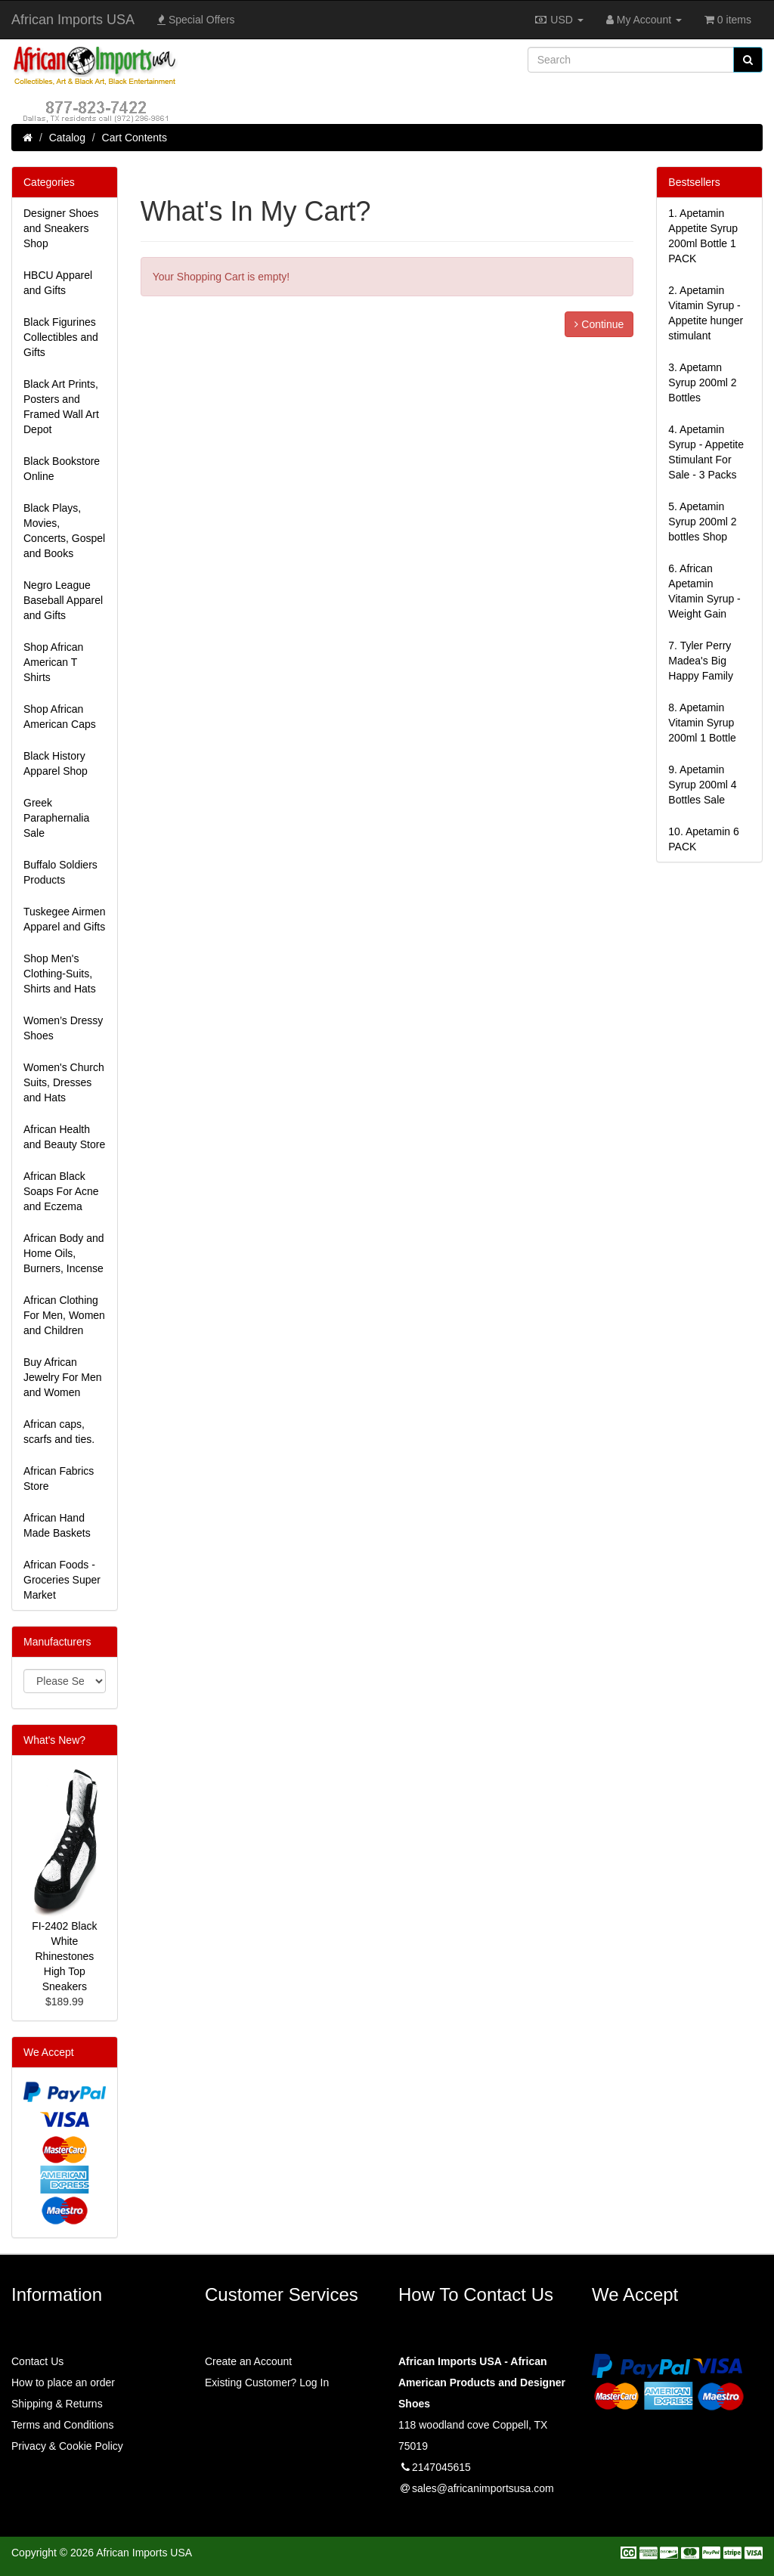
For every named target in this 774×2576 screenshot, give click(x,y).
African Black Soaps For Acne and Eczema (61, 1191)
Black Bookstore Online (61, 468)
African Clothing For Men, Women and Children (64, 1315)
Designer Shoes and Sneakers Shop (61, 228)
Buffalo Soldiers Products (60, 872)
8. (702, 722)
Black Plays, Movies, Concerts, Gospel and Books (64, 530)
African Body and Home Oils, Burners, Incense (63, 1253)
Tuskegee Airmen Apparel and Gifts (64, 919)
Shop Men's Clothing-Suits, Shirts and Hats (59, 973)
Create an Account (248, 2361)
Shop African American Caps (59, 716)
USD (558, 20)
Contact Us (37, 2361)
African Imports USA (73, 19)
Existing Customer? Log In (267, 2382)
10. (703, 839)
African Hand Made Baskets (57, 1525)
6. (704, 591)
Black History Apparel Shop (55, 763)
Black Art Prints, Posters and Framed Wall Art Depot (61, 406)
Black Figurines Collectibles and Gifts (60, 337)
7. (700, 660)
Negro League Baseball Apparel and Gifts (63, 600)
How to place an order (63, 2382)
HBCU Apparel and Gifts (57, 282)
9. (702, 784)
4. (706, 452)
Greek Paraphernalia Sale (56, 818)
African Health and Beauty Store (64, 1136)
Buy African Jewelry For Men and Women (62, 1377)
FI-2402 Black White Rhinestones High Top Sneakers (64, 1956)
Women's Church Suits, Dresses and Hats (63, 1082)
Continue (599, 324)
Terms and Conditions (62, 2425)
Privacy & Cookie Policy (67, 2446)
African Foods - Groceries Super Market (62, 1580)
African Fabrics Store (58, 1478)
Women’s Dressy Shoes (63, 1028)
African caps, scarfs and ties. (58, 1431)
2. (705, 313)
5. (702, 521)
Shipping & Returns (57, 2404)
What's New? (54, 1740)
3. (702, 382)
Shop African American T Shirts (53, 662)
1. (703, 236)
